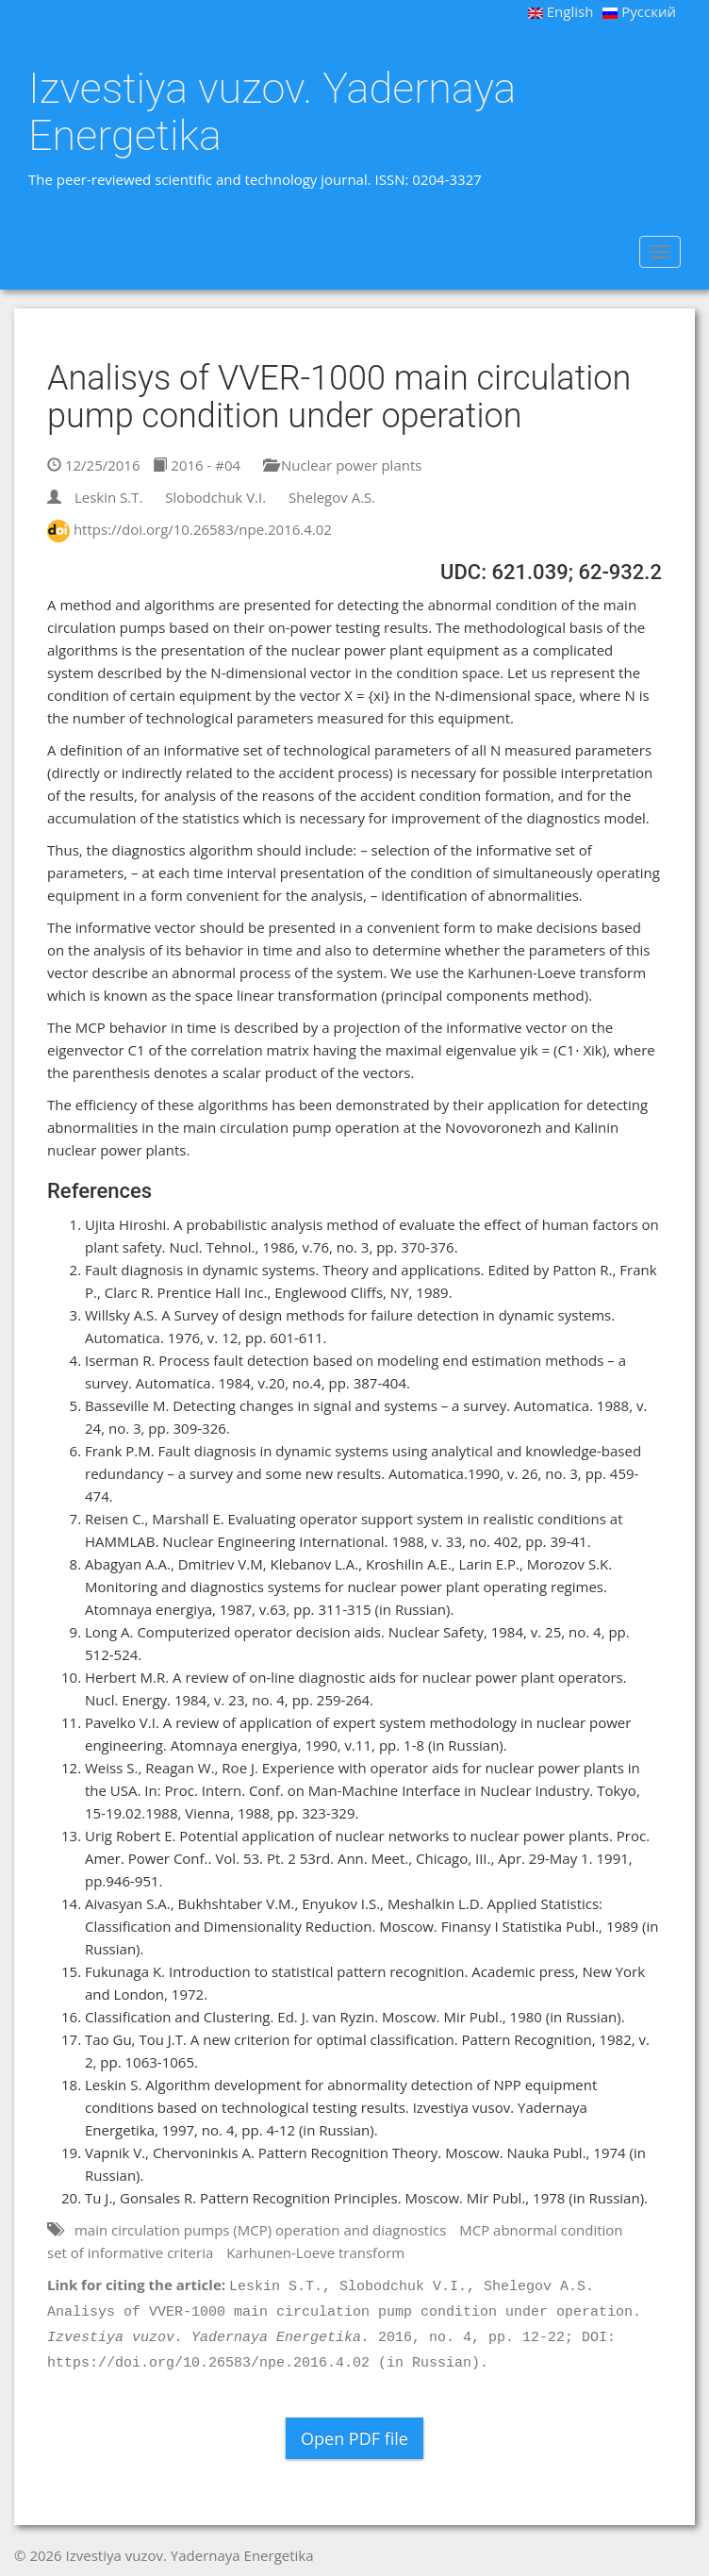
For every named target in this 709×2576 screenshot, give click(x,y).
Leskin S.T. (108, 497)
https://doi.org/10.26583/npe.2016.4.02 (203, 529)
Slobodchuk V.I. (215, 497)
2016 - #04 (196, 465)
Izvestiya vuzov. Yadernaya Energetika (272, 111)
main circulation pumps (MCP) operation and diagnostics (260, 2229)
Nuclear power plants (342, 465)
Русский (639, 11)
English (561, 11)
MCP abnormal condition (540, 2229)
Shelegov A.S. (332, 497)
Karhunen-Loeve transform (315, 2252)
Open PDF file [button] (354, 2438)
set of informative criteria (130, 2252)
